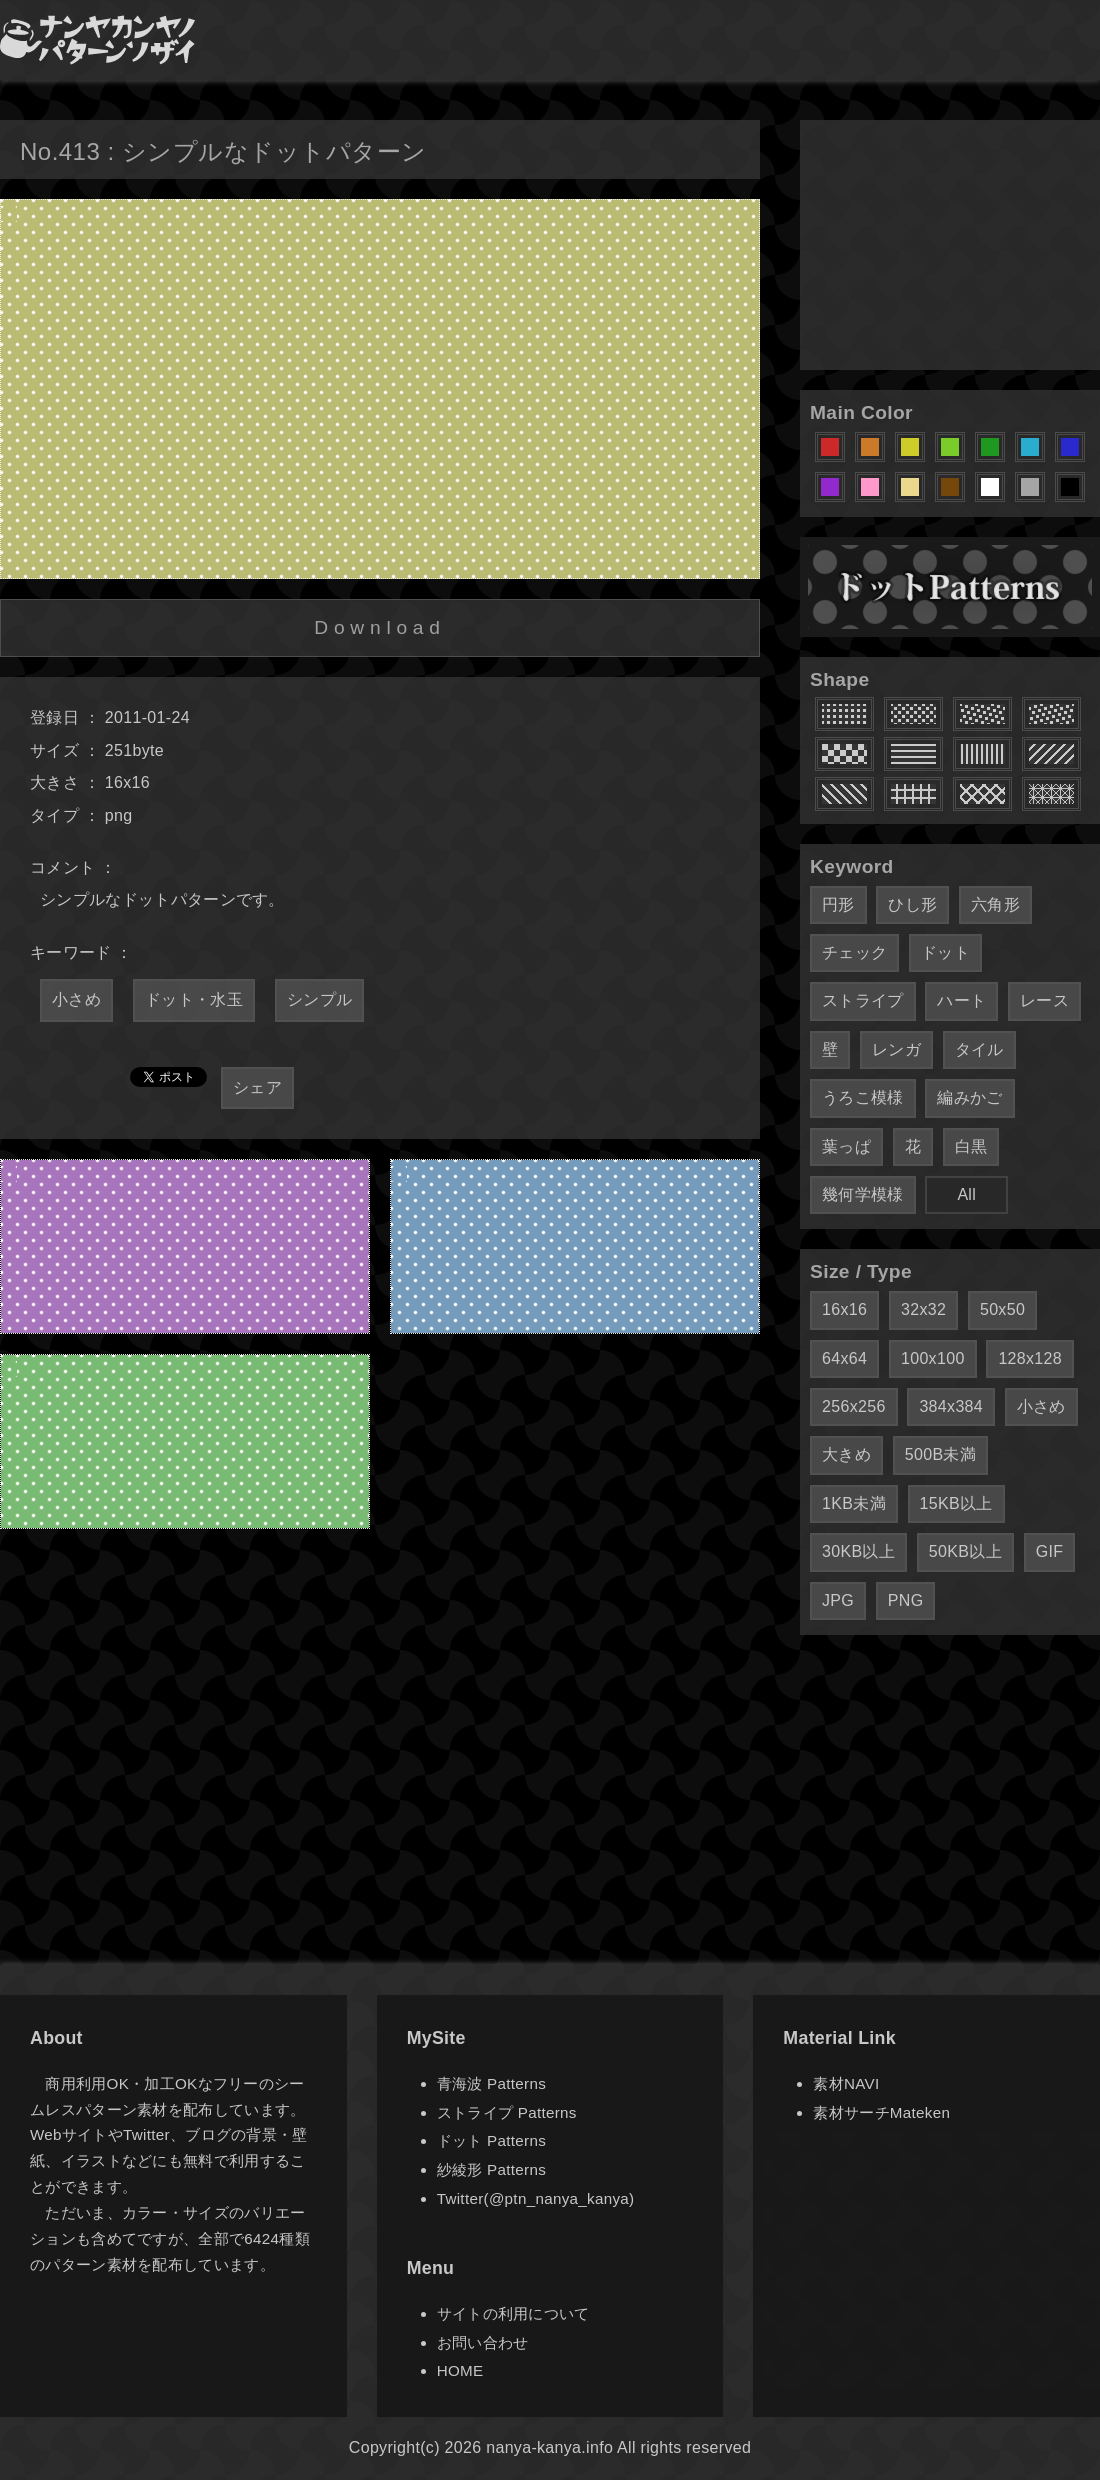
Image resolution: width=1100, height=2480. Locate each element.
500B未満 (940, 1454)
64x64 (844, 1358)
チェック (854, 952)
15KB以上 (956, 1503)
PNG (906, 1600)
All (966, 1194)
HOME (460, 2370)
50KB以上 (965, 1551)
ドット (945, 952)
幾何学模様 (863, 1194)
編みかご (969, 1097)
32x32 (923, 1309)
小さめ (76, 999)
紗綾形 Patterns (491, 2169)
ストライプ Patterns (507, 2112)
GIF (1050, 1551)
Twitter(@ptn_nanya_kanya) (536, 2198)
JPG (838, 1600)
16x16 (844, 1309)
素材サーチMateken (881, 2112)
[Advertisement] (950, 245)
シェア (257, 1087)
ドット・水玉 (194, 999)
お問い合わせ (483, 2342)
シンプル (319, 999)
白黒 (971, 1146)
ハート (961, 1000)
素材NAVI (846, 2083)
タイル (979, 1049)
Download (379, 627)
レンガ (896, 1049)
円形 (838, 904)
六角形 (995, 904)
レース (1044, 1000)
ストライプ (863, 1000)
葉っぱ (846, 1146)
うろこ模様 (863, 1097)
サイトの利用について (513, 2313)
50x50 (1002, 1309)
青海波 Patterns (491, 2083)
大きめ (846, 1454)
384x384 (951, 1406)
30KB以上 (858, 1551)
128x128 (1030, 1358)
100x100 (933, 1358)
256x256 (854, 1406)
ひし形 (912, 904)
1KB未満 (854, 1503)
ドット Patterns (491, 2140)
